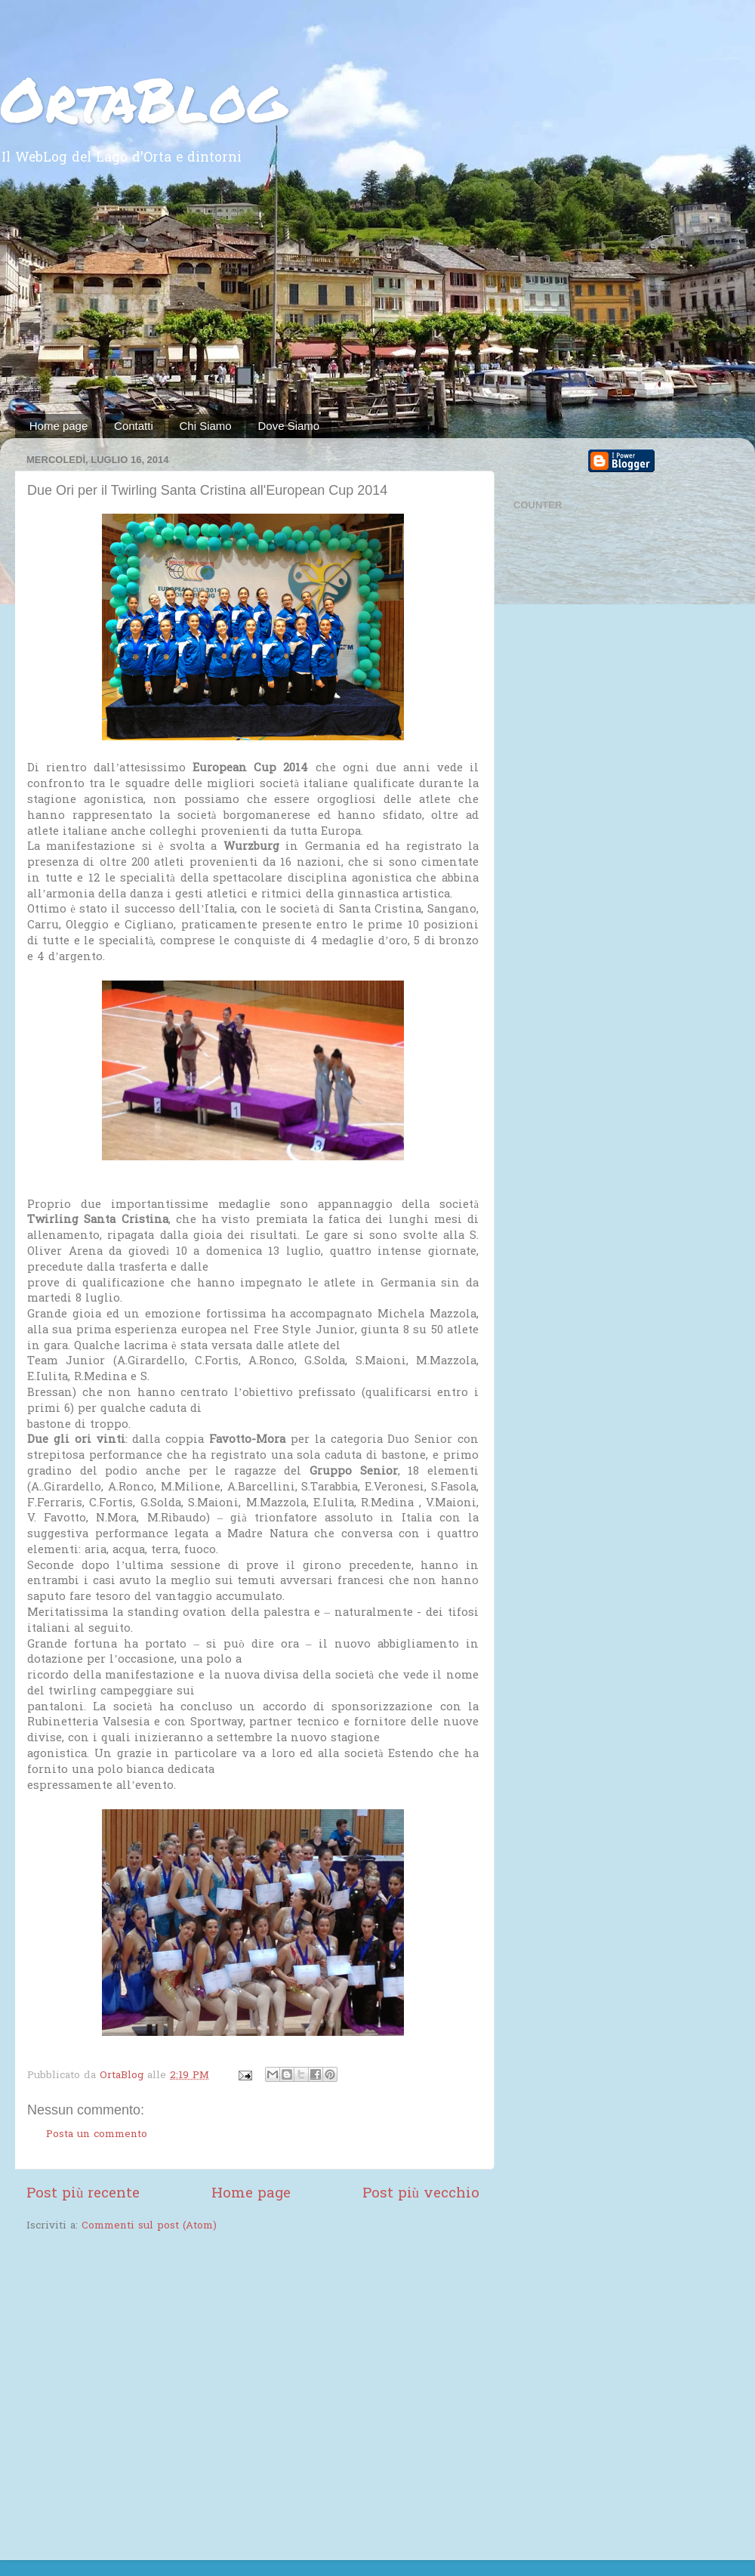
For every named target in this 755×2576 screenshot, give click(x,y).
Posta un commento (96, 2134)
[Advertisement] (377, 300)
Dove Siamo (288, 425)
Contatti (133, 425)
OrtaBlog (143, 98)
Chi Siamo (206, 425)
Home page (58, 425)
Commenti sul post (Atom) (149, 2226)
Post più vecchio (420, 2194)
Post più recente (83, 2194)
